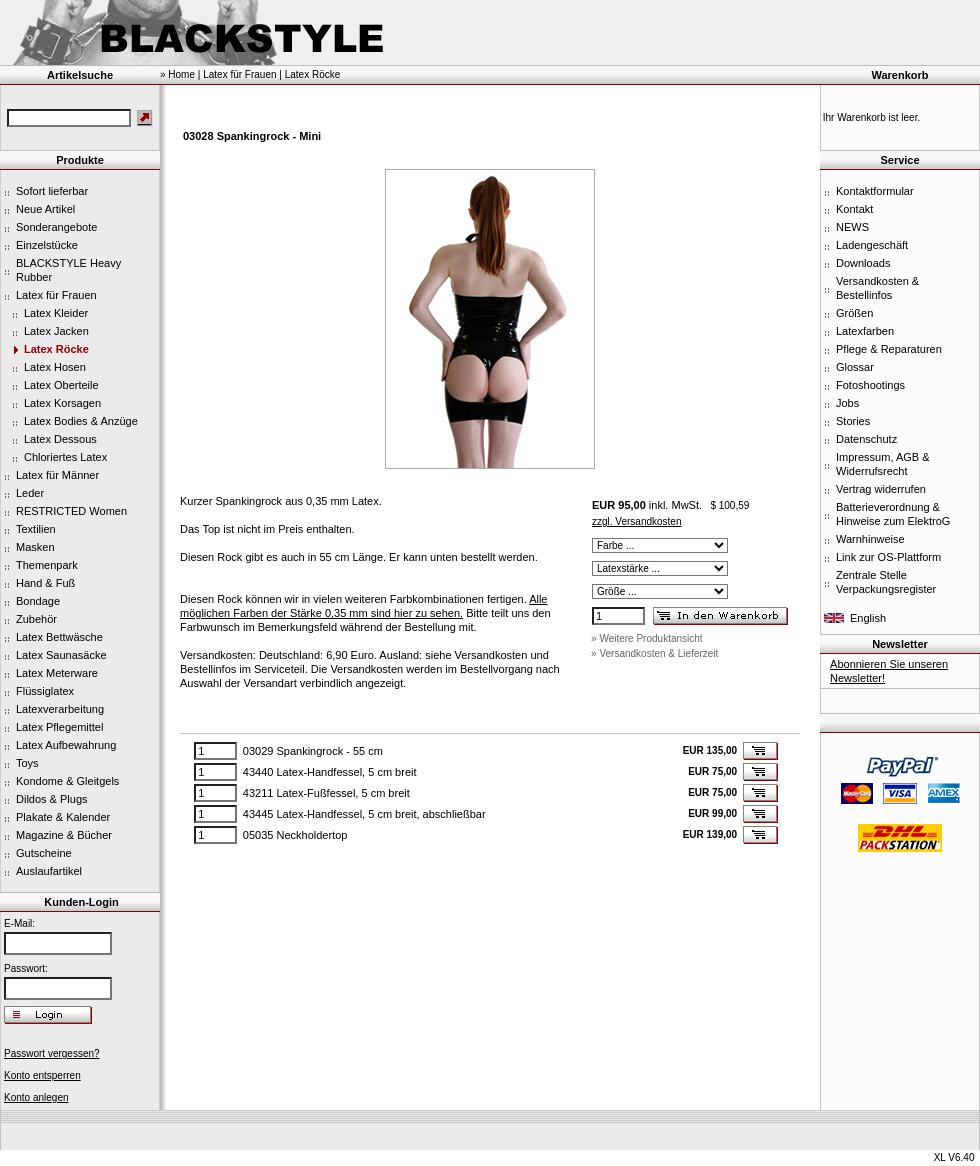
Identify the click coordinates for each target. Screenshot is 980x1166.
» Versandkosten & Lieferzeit (654, 653)
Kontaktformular (875, 191)
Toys (27, 763)
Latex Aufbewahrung (66, 745)
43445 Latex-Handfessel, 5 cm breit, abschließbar (364, 814)
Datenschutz (866, 439)
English (868, 618)
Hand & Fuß (45, 583)
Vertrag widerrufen (881, 489)
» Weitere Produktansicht (647, 638)
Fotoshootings (870, 385)
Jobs (847, 403)
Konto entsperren (42, 1075)
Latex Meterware (57, 673)
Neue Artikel (45, 209)
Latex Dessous (60, 439)
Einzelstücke (47, 245)
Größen (854, 313)
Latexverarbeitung (60, 709)
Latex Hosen (55, 367)
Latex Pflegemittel (59, 727)
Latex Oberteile (61, 385)
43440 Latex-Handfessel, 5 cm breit (330, 772)
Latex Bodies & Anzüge (81, 421)
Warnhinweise (870, 539)
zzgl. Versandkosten (637, 521)
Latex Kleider (56, 313)
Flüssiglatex (45, 691)
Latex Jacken (56, 331)
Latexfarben (865, 331)
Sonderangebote (56, 227)
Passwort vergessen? (52, 1053)
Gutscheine (44, 853)
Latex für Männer (57, 475)
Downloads (863, 263)
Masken (35, 547)
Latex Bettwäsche (59, 637)
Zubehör (36, 619)
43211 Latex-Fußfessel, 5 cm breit (326, 793)
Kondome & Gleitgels (67, 781)
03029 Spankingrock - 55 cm (313, 751)
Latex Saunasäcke (61, 655)
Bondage (38, 601)
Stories (853, 421)
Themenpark (47, 565)
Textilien (36, 529)
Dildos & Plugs (52, 799)
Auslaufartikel (49, 871)
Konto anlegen (36, 1097)
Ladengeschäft (872, 245)
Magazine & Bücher (64, 835)
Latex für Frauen (56, 295)
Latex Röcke (56, 349)
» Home (177, 74)
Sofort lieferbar (52, 191)
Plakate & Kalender (63, 817)
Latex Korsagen (62, 403)
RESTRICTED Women (71, 511)
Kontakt (854, 209)
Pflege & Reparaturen (889, 349)
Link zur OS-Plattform (888, 557)
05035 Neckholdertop (295, 835)
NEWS (852, 227)
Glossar (855, 367)
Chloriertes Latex (65, 457)
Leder (30, 493)
